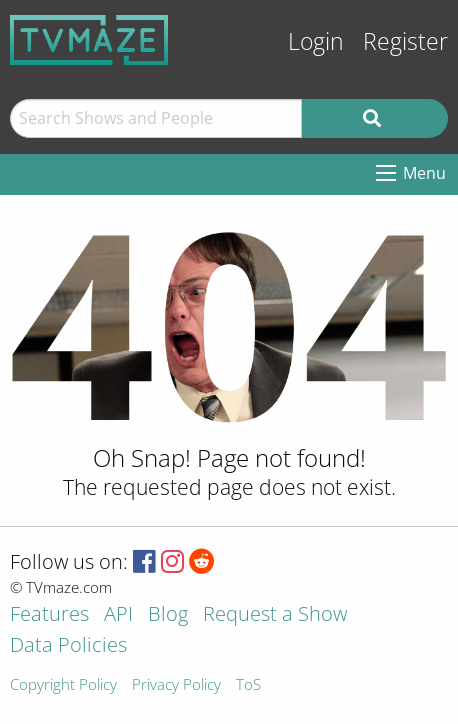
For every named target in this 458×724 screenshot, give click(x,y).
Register (405, 41)
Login (316, 41)
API (118, 615)
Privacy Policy (176, 685)
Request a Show (275, 615)
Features (49, 615)
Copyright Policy (63, 685)
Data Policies (68, 646)
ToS (248, 685)
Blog (168, 615)
